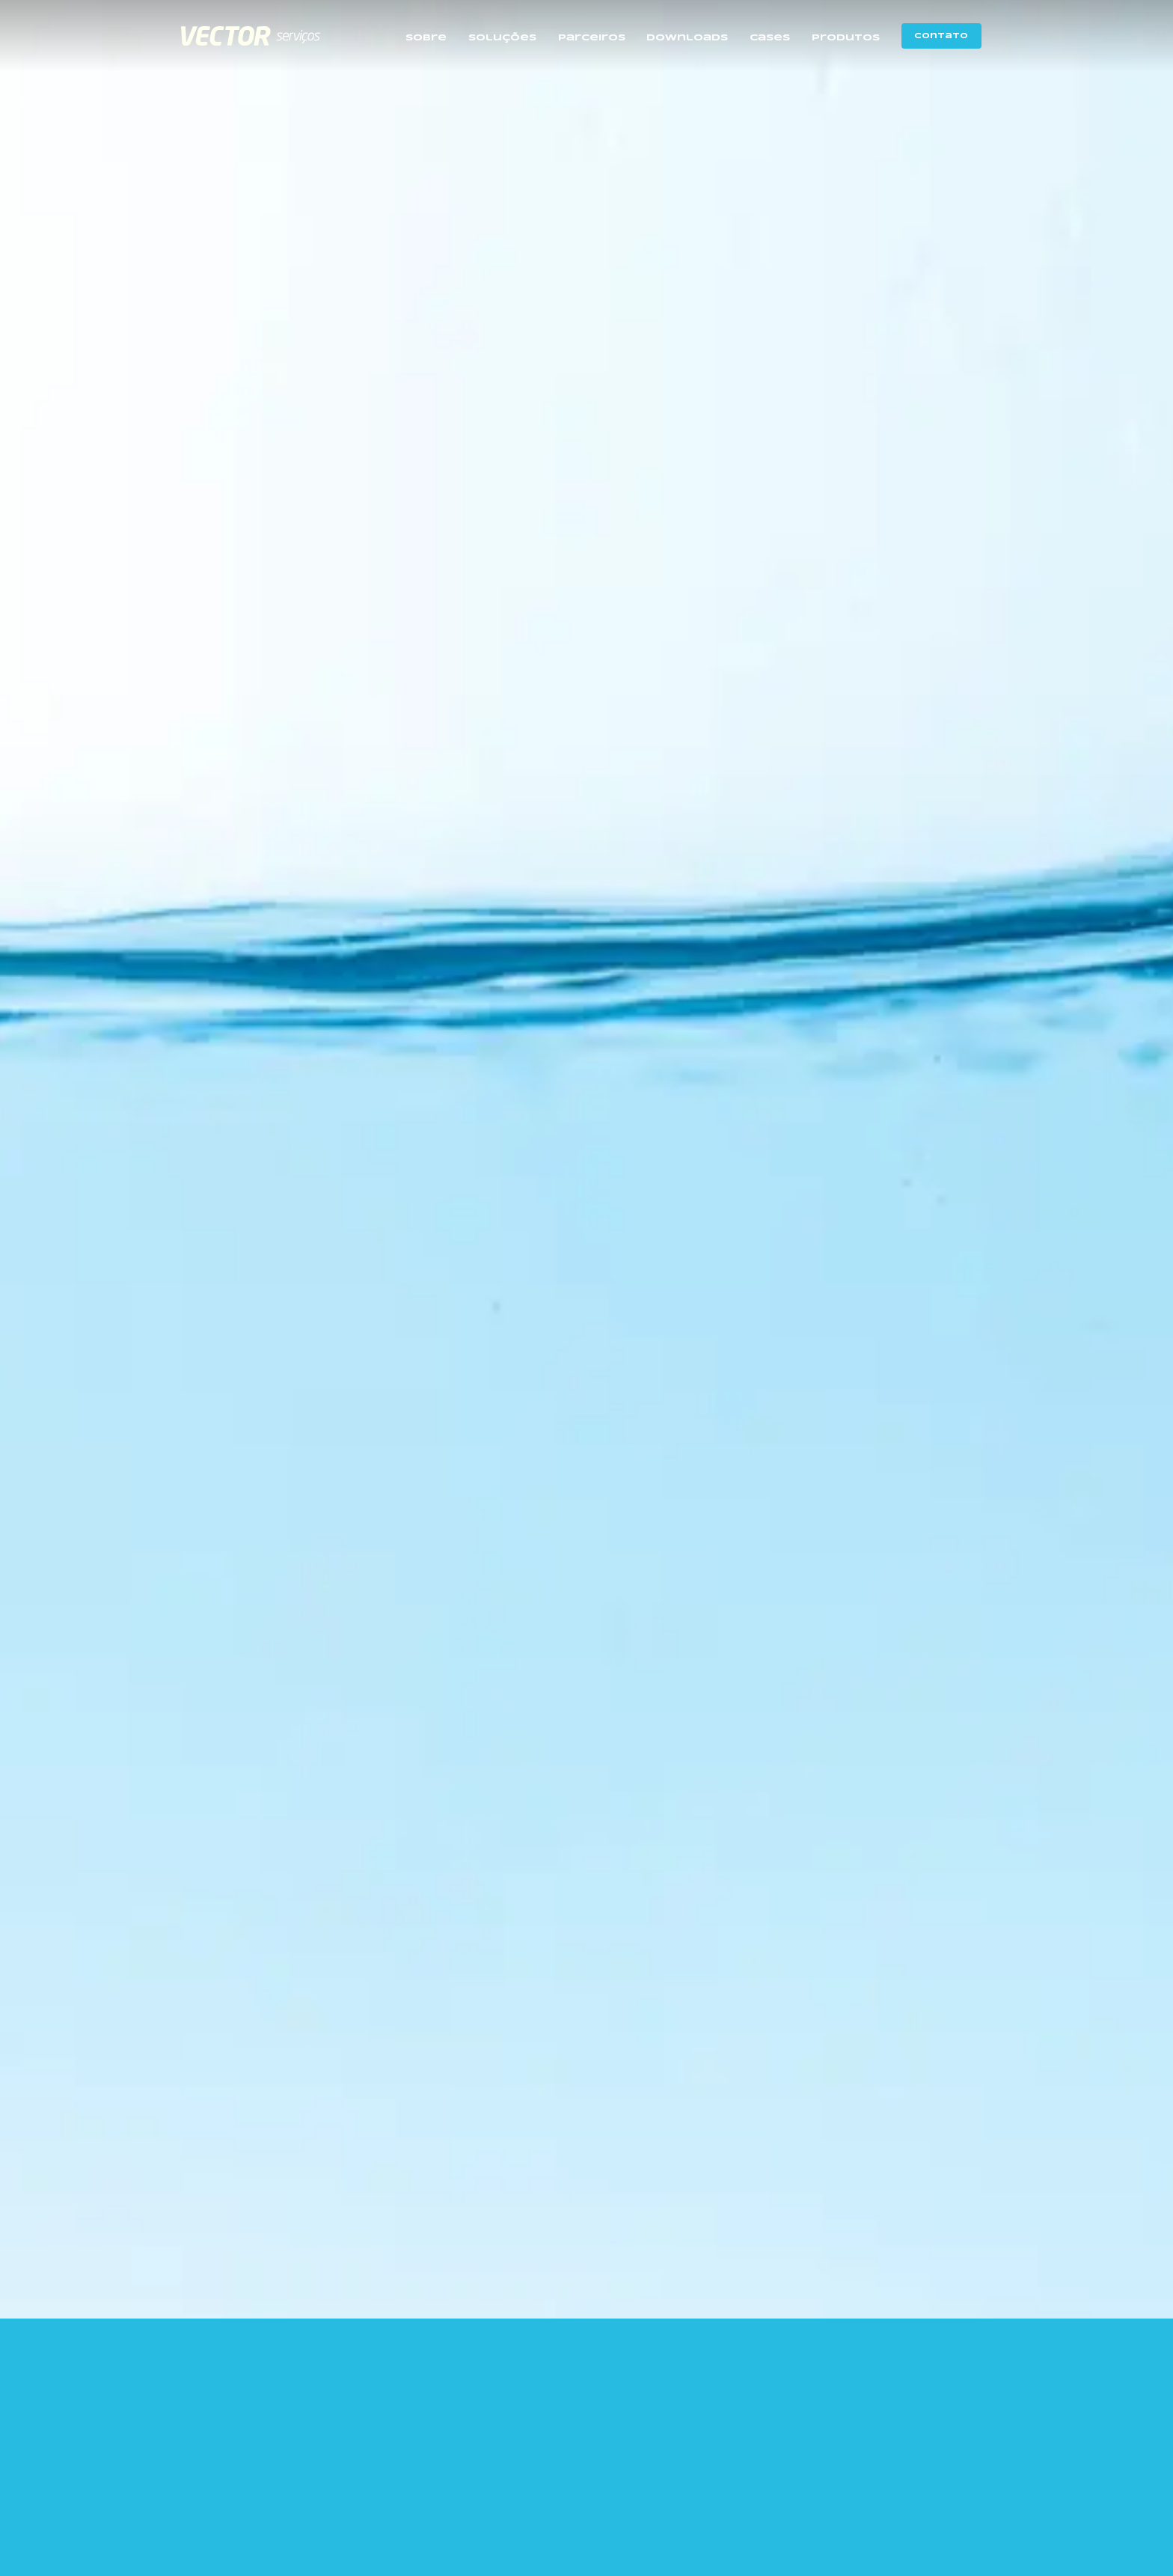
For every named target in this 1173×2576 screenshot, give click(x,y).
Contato (941, 36)
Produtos (846, 38)
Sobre (426, 38)
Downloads (687, 38)
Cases (770, 38)
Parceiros (591, 38)
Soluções (502, 38)
